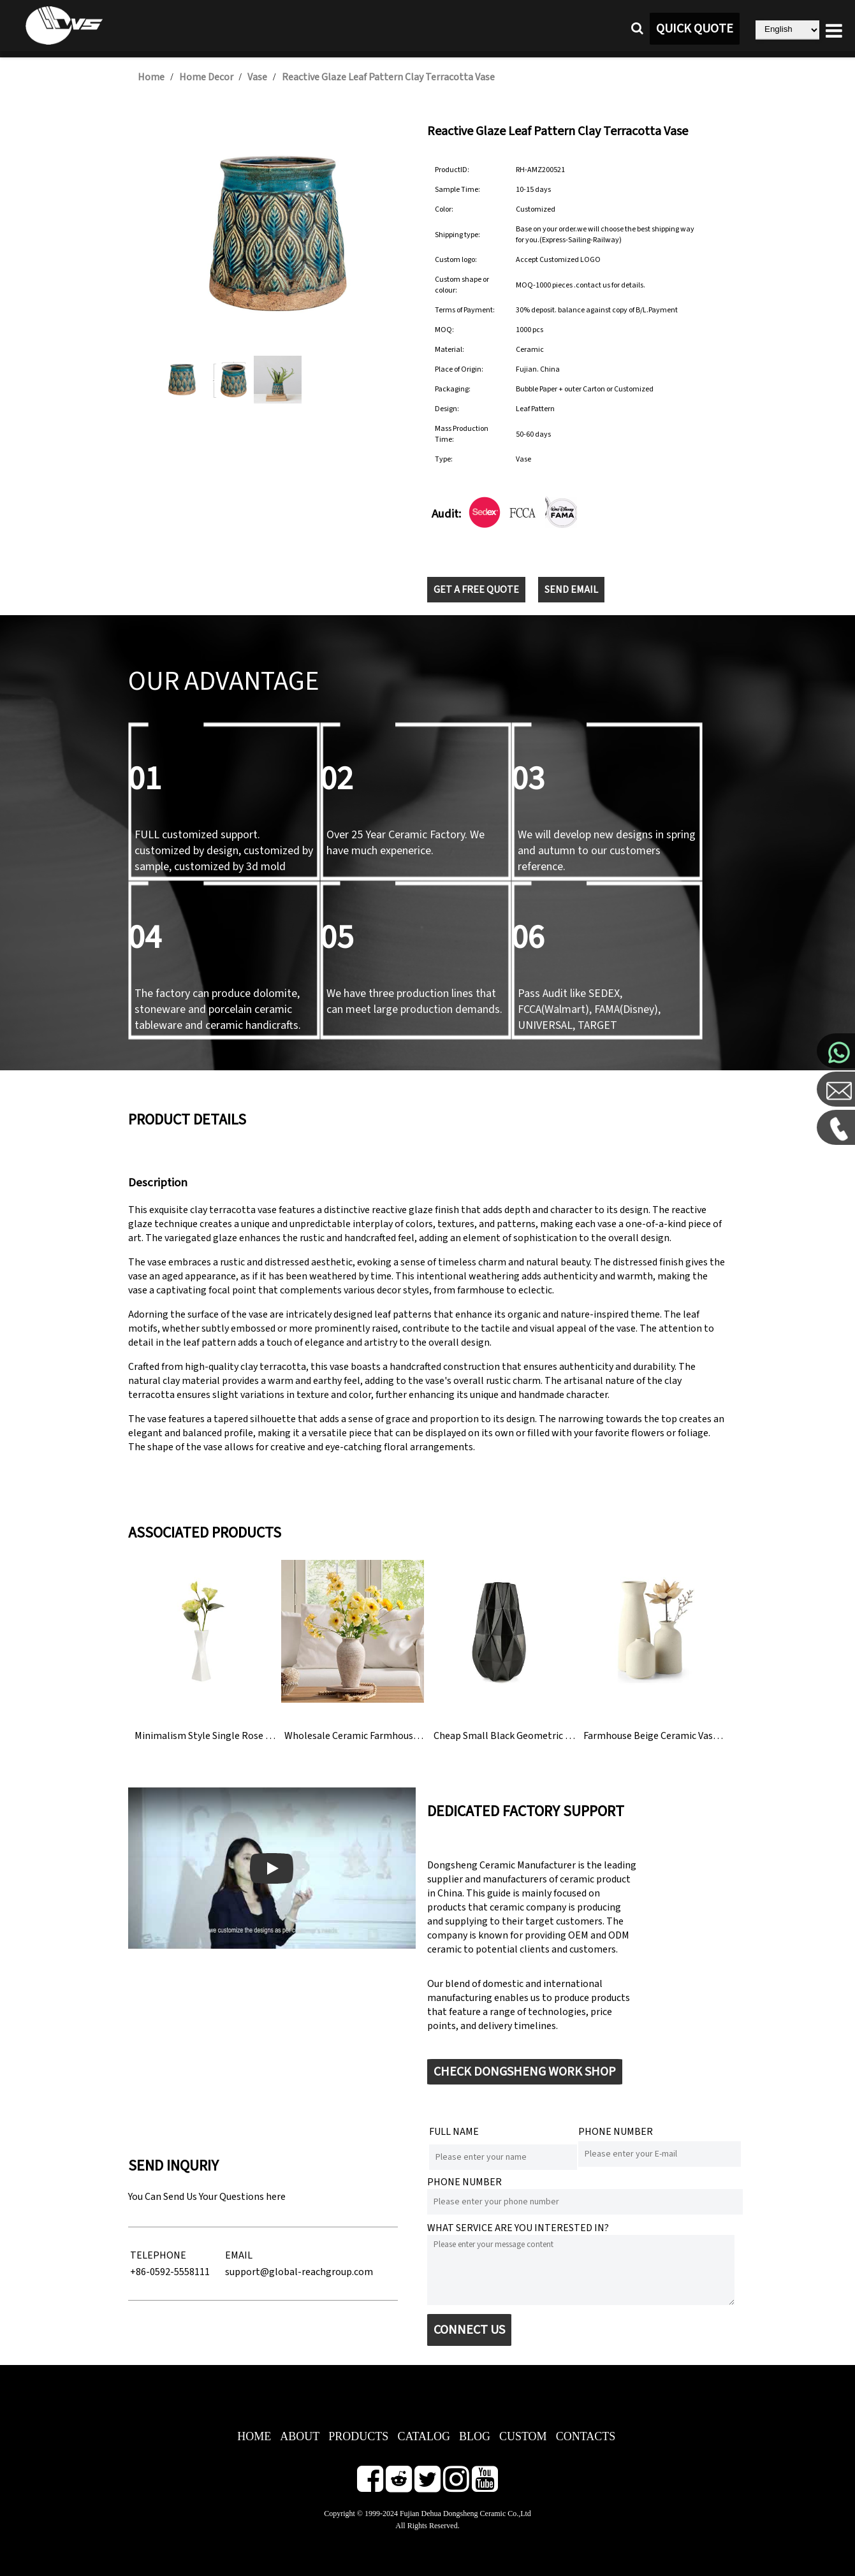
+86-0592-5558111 (170, 2272)
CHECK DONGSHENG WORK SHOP (525, 2072)
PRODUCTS (358, 2436)
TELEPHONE (158, 2255)
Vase (257, 77)
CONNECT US (469, 2330)
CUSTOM (523, 2436)
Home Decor (206, 77)
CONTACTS (586, 2436)
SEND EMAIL (571, 590)
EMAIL (238, 2255)
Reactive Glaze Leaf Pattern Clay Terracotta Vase (388, 77)
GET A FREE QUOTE (476, 590)
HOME (254, 2436)
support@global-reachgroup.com (299, 2272)
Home (151, 77)
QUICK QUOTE (694, 29)
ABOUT (299, 2436)
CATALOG (423, 2436)
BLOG (474, 2436)
